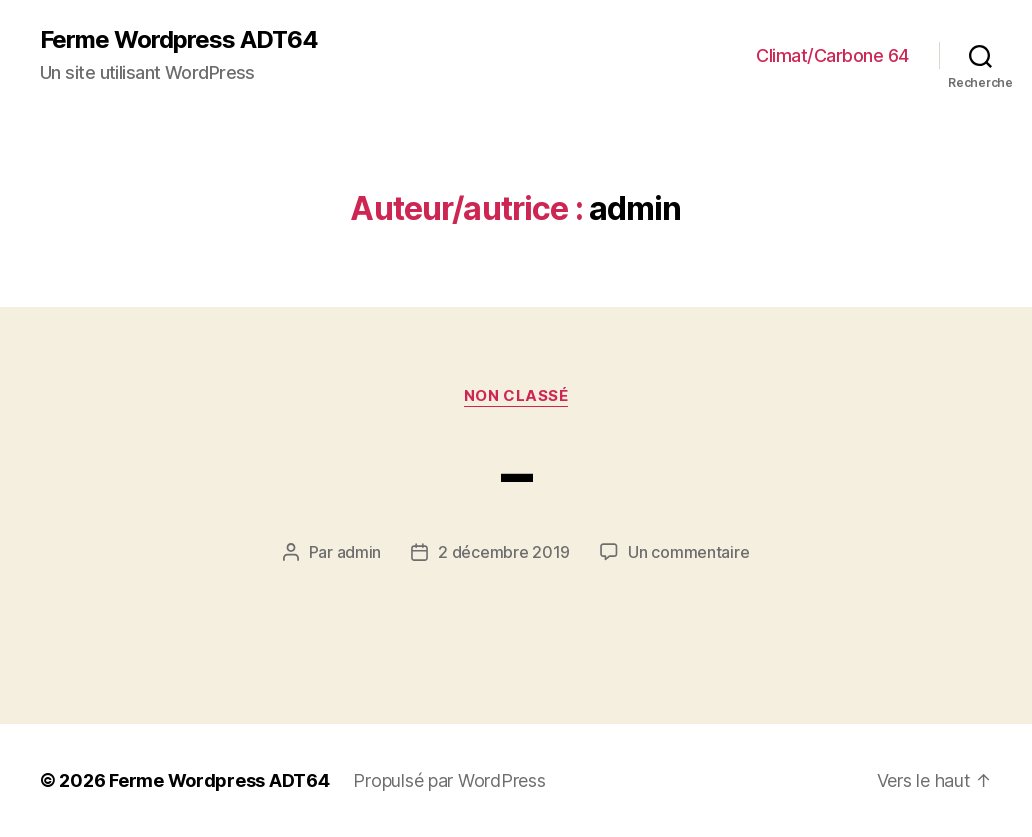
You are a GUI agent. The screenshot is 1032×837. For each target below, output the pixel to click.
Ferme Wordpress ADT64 (179, 40)
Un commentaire (688, 552)
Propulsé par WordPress (449, 780)
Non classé (516, 396)
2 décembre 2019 (504, 552)
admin (359, 552)
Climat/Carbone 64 (832, 55)
